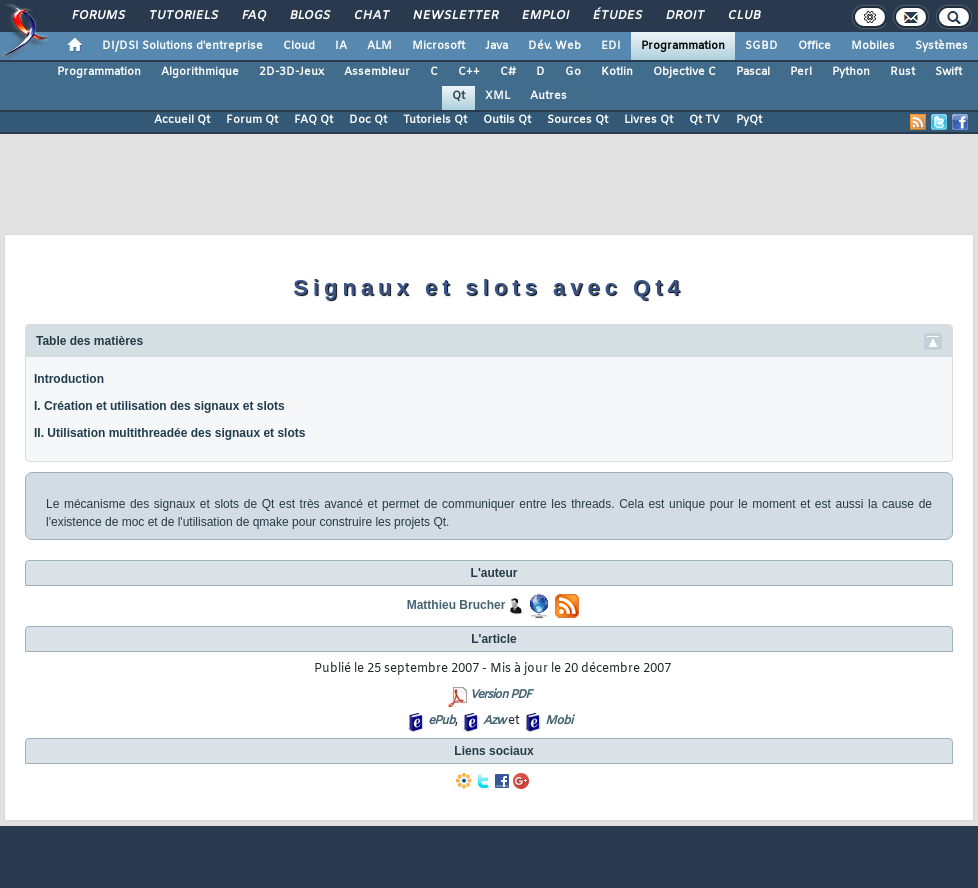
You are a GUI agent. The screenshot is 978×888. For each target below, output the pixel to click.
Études (616, 16)
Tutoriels (182, 16)
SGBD (761, 46)
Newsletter (454, 16)
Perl (801, 72)
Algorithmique (200, 72)
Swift (948, 72)
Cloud (299, 46)
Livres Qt (648, 120)
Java (496, 46)
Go (573, 72)
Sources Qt (577, 120)
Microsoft (438, 46)
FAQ (253, 16)
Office (814, 46)
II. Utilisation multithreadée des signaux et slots (169, 433)
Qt (458, 96)
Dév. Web (554, 46)
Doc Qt (368, 120)
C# (508, 72)
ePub (441, 721)
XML (497, 96)
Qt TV (704, 120)
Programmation (683, 46)
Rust (902, 72)
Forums (97, 16)
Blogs (309, 16)
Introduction (69, 379)
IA (341, 46)
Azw (494, 721)
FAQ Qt (313, 120)
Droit (684, 16)
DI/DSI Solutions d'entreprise (182, 46)
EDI (611, 46)
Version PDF (500, 695)
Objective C (684, 72)
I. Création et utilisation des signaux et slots (159, 406)
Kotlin (617, 72)
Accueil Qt (182, 120)
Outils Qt (507, 120)
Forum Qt (252, 120)
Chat (370, 16)
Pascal (753, 72)
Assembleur (377, 72)
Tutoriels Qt (435, 120)
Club (743, 16)
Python (851, 72)
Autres (548, 96)
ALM (379, 46)
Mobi (558, 721)
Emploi (544, 16)
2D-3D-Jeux (291, 72)
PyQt (749, 120)
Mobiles (873, 46)
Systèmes (941, 46)
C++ (469, 72)
